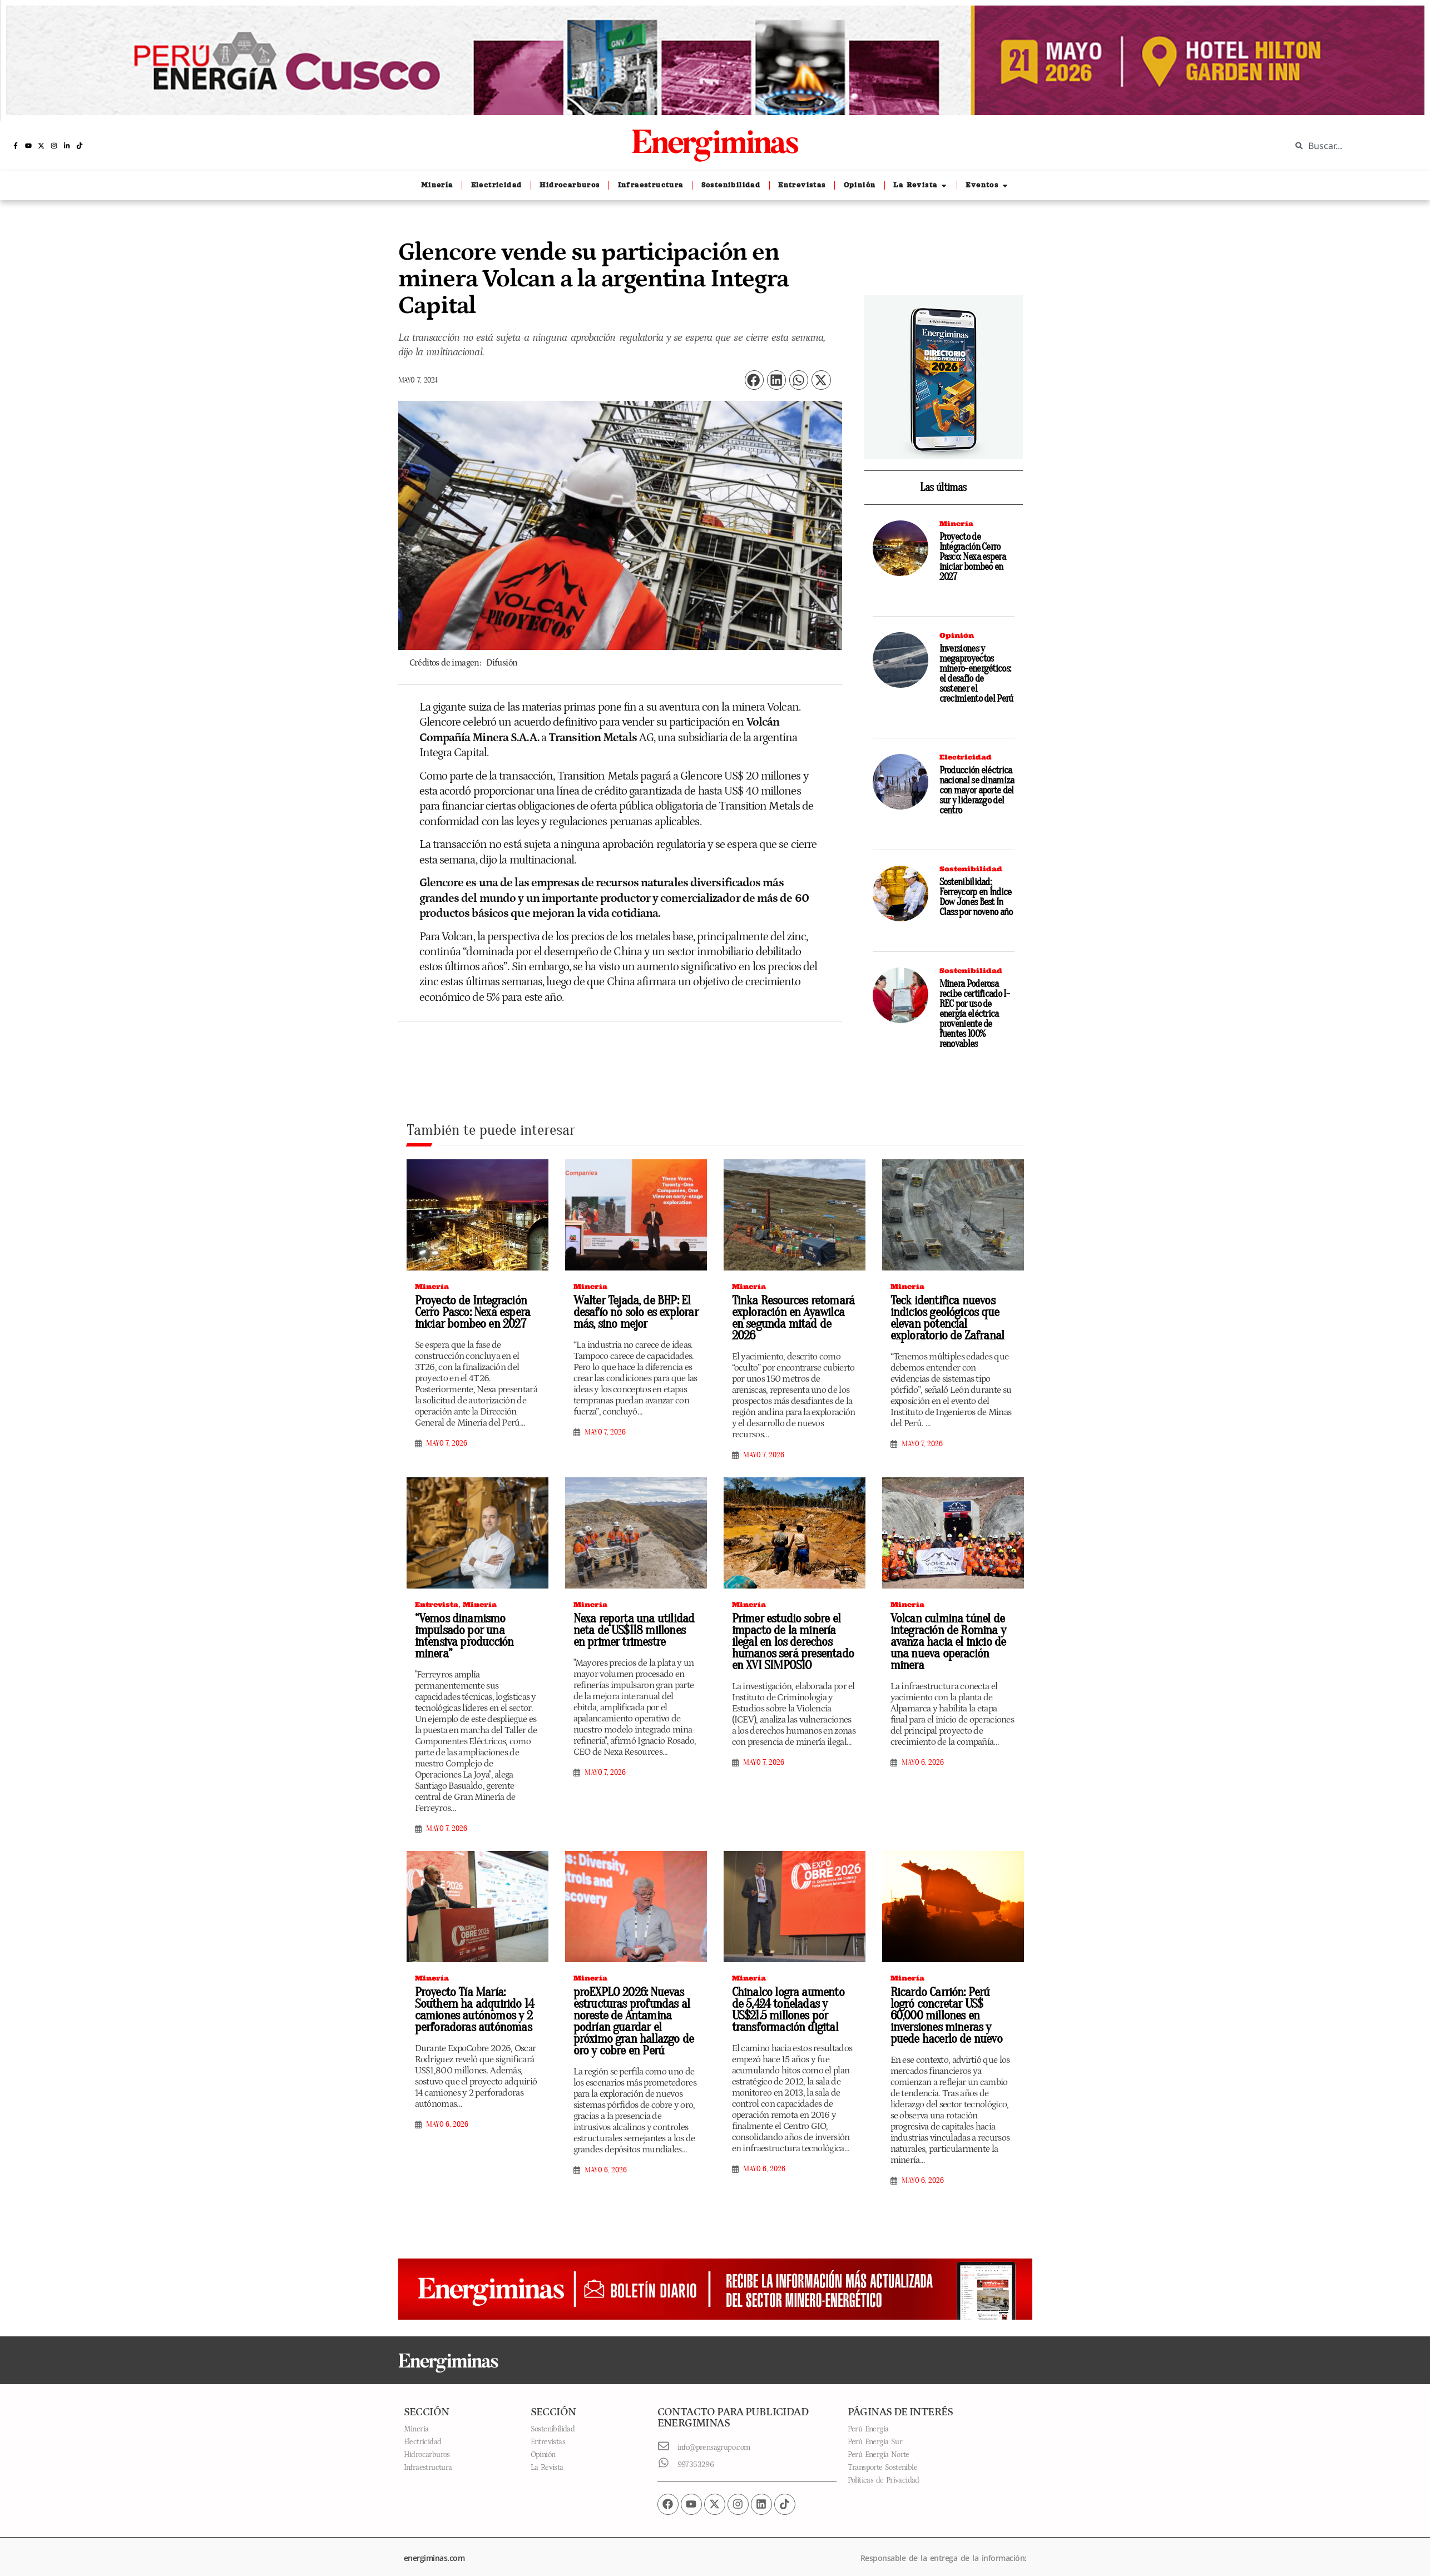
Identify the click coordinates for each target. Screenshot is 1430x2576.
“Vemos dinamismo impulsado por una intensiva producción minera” (461, 1625)
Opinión (956, 635)
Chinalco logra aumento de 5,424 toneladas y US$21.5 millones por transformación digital (791, 1998)
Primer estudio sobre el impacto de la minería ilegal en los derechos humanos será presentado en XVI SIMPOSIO (794, 1630)
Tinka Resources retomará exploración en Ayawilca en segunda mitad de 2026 (790, 1312)
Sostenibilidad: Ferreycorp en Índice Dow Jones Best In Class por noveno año (976, 897)
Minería (956, 523)
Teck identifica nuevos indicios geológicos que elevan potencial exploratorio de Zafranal (943, 1318)
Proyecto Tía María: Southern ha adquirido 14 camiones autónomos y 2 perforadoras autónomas (470, 1998)
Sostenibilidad (970, 869)
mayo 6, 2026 (923, 1740)
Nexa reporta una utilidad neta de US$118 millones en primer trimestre (632, 1619)
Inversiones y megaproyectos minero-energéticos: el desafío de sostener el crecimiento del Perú (976, 673)
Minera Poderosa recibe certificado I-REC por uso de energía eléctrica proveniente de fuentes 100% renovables (974, 1014)
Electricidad (965, 757)
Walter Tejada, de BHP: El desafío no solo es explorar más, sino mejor (631, 1312)
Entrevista (436, 1593)
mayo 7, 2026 (446, 1443)
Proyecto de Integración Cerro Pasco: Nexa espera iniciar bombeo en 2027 (972, 557)
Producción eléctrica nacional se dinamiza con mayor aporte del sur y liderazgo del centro (977, 790)
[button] (754, 380)
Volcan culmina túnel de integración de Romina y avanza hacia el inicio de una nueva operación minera (953, 1625)
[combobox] (1352, 146)
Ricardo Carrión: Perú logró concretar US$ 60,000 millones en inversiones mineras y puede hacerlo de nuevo (951, 2004)
